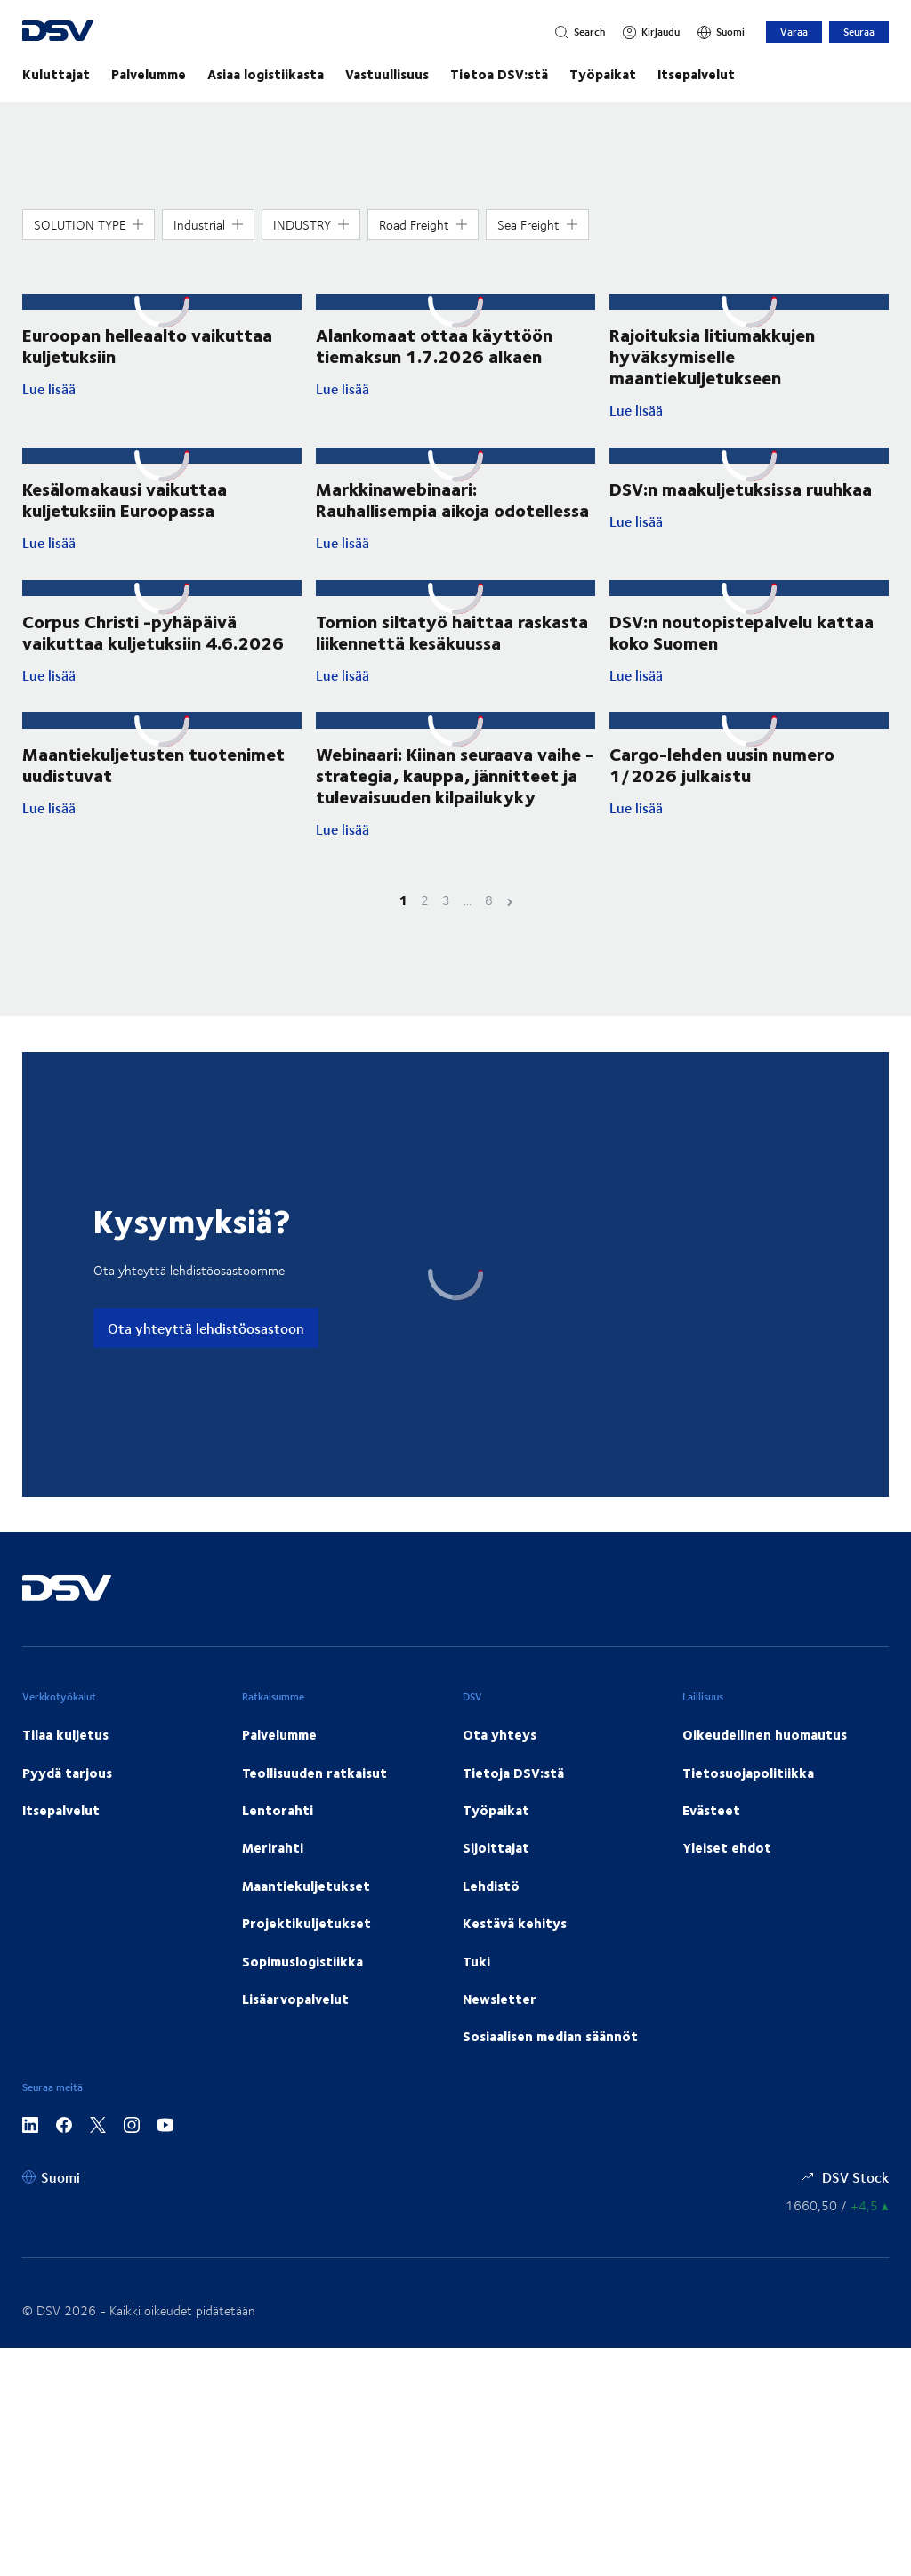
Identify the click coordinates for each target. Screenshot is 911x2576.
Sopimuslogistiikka (302, 1961)
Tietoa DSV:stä (499, 74)
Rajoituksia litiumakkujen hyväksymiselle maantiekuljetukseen (712, 355)
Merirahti (272, 1847)
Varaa (794, 31)
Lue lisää (153, 389)
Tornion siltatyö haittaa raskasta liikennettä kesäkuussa (452, 631)
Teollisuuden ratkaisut (314, 1772)
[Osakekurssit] (837, 2205)
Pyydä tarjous (67, 1772)
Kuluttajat (56, 74)
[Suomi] (721, 32)
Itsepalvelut (696, 74)
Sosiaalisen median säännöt (550, 2036)
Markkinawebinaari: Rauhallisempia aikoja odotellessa (452, 498)
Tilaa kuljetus (65, 1734)
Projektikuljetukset (306, 1923)
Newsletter (499, 1998)
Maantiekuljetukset (306, 1885)
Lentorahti (277, 1810)
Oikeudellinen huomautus (764, 1734)
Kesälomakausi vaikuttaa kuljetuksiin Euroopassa (124, 498)
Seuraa (859, 31)
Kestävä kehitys (515, 1923)
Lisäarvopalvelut (295, 1998)
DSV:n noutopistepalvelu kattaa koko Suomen (741, 631)
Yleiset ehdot (726, 1847)
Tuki (476, 1961)
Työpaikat (602, 74)
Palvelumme (148, 74)
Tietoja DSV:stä (513, 1772)
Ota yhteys (499, 1734)
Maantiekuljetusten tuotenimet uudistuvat (153, 763)
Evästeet (711, 1810)
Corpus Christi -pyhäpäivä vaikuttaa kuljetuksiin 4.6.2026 (153, 631)
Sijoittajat (496, 1847)
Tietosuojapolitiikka (748, 1772)
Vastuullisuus (387, 74)
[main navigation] (455, 74)
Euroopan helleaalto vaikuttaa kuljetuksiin (147, 344)
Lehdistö (491, 1885)
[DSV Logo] (129, 32)
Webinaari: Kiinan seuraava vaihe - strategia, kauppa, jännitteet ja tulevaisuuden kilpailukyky (454, 774)
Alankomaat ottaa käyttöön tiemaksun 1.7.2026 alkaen (434, 344)
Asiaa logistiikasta (265, 74)
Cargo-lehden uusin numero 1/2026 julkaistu (721, 763)
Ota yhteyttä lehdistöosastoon (206, 1328)
